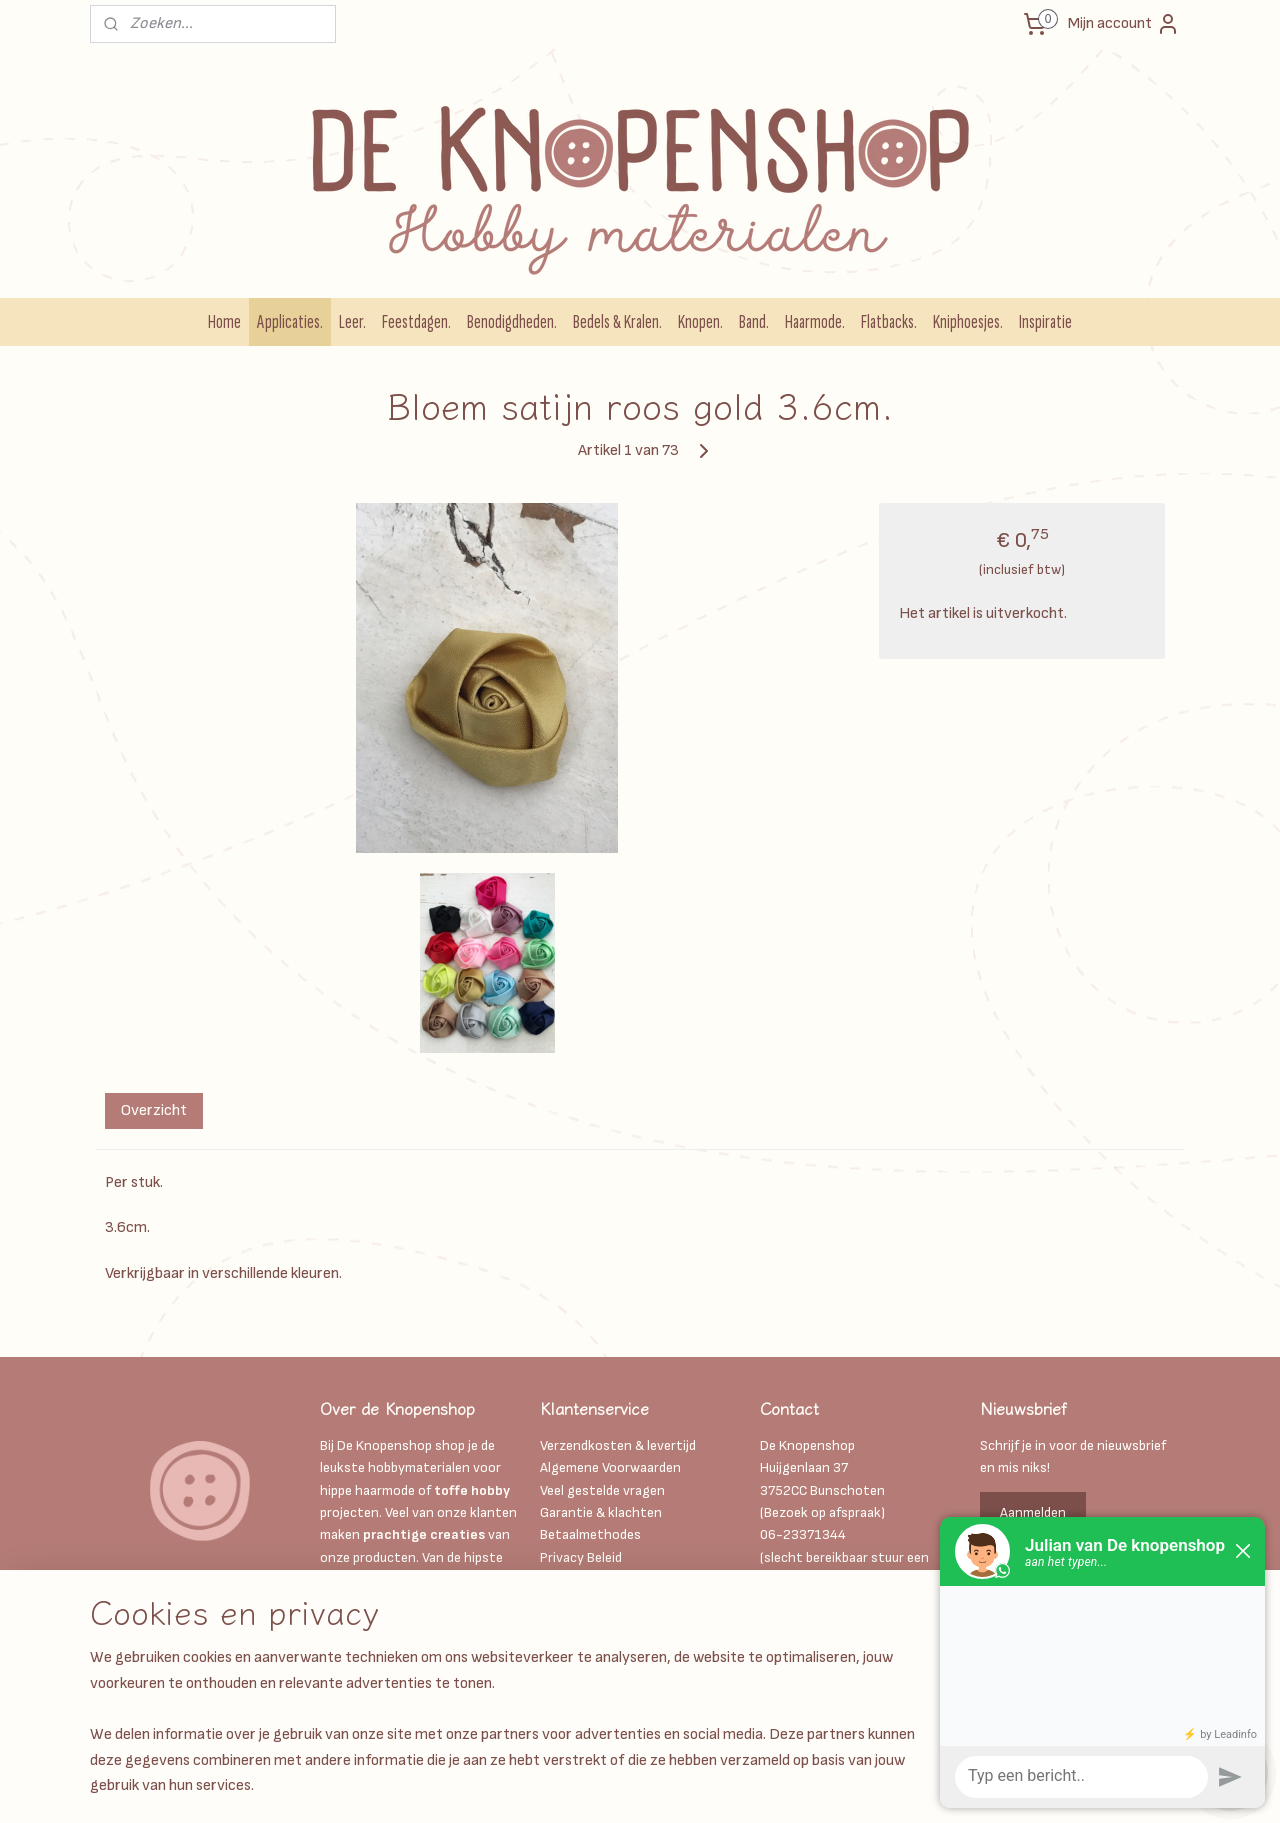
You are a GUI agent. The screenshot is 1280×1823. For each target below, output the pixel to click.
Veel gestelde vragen (602, 1490)
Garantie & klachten (601, 1512)
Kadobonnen (578, 1579)
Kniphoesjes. (968, 322)
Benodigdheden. (512, 322)
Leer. (352, 322)
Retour (561, 1669)
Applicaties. (290, 322)
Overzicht (154, 1110)
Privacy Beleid (581, 1557)
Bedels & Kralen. (617, 322)
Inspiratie (1045, 322)
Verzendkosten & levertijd (618, 1445)
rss (675, 1786)
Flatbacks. (889, 322)
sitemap (640, 1786)
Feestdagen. (416, 322)
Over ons (567, 1624)
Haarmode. (815, 322)
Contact (566, 1646)
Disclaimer (572, 1602)
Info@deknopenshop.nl (830, 1602)
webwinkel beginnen (741, 1786)
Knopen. (700, 322)
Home (224, 322)
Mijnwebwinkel (897, 1786)
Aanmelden (1033, 1512)
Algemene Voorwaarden (610, 1467)
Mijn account (1124, 24)
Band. (754, 322)
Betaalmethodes (590, 1534)
